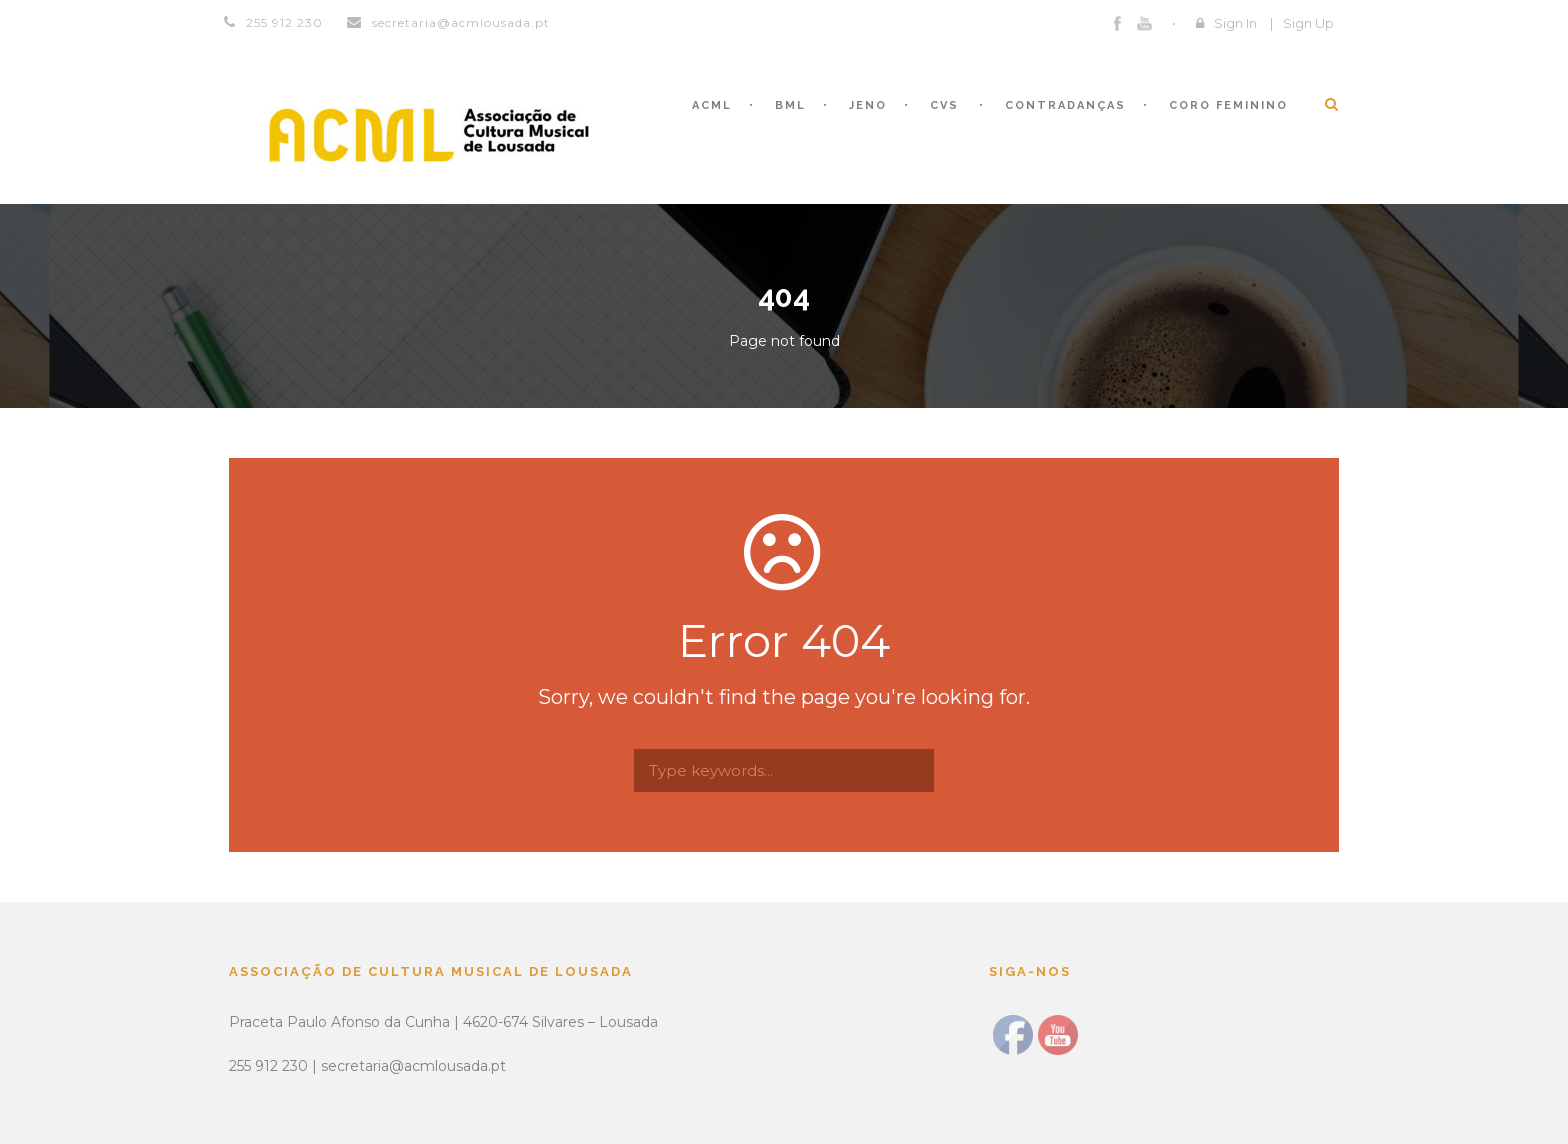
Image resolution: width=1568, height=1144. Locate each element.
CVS (944, 105)
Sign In (1235, 23)
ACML (712, 105)
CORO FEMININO (1228, 105)
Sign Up (1308, 23)
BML (790, 105)
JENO (868, 105)
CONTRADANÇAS (1065, 105)
